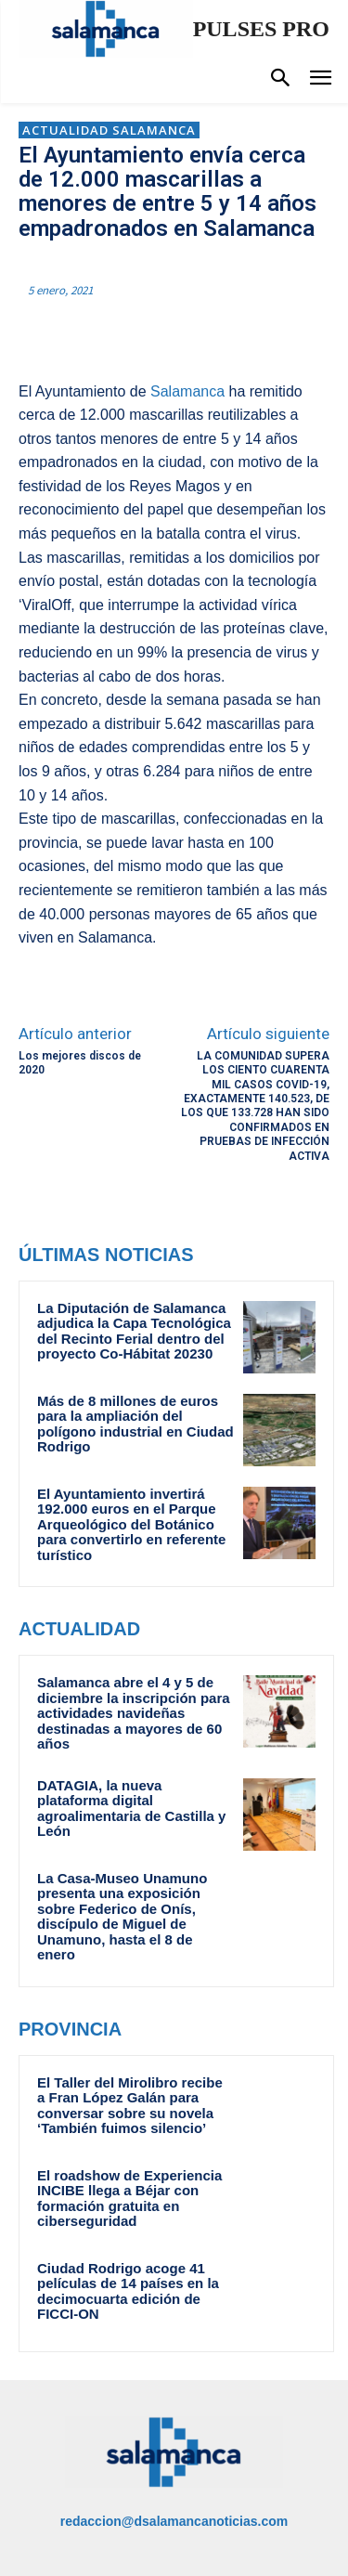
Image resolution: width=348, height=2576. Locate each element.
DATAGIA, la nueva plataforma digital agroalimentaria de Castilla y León (131, 1808)
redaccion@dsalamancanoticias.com (174, 2521)
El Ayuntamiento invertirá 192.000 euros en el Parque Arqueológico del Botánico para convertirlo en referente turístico (131, 1524)
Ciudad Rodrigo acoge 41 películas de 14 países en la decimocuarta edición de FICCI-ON (128, 2291)
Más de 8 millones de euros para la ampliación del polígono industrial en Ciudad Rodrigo (135, 1424)
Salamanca (187, 391)
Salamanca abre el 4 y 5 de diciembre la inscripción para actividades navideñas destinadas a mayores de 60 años (133, 1712)
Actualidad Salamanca (109, 130)
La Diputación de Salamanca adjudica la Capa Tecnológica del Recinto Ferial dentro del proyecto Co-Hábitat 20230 (134, 1331)
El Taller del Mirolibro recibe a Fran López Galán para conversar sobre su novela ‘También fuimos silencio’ (130, 2106)
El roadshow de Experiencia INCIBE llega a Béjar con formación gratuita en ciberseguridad (129, 2198)
